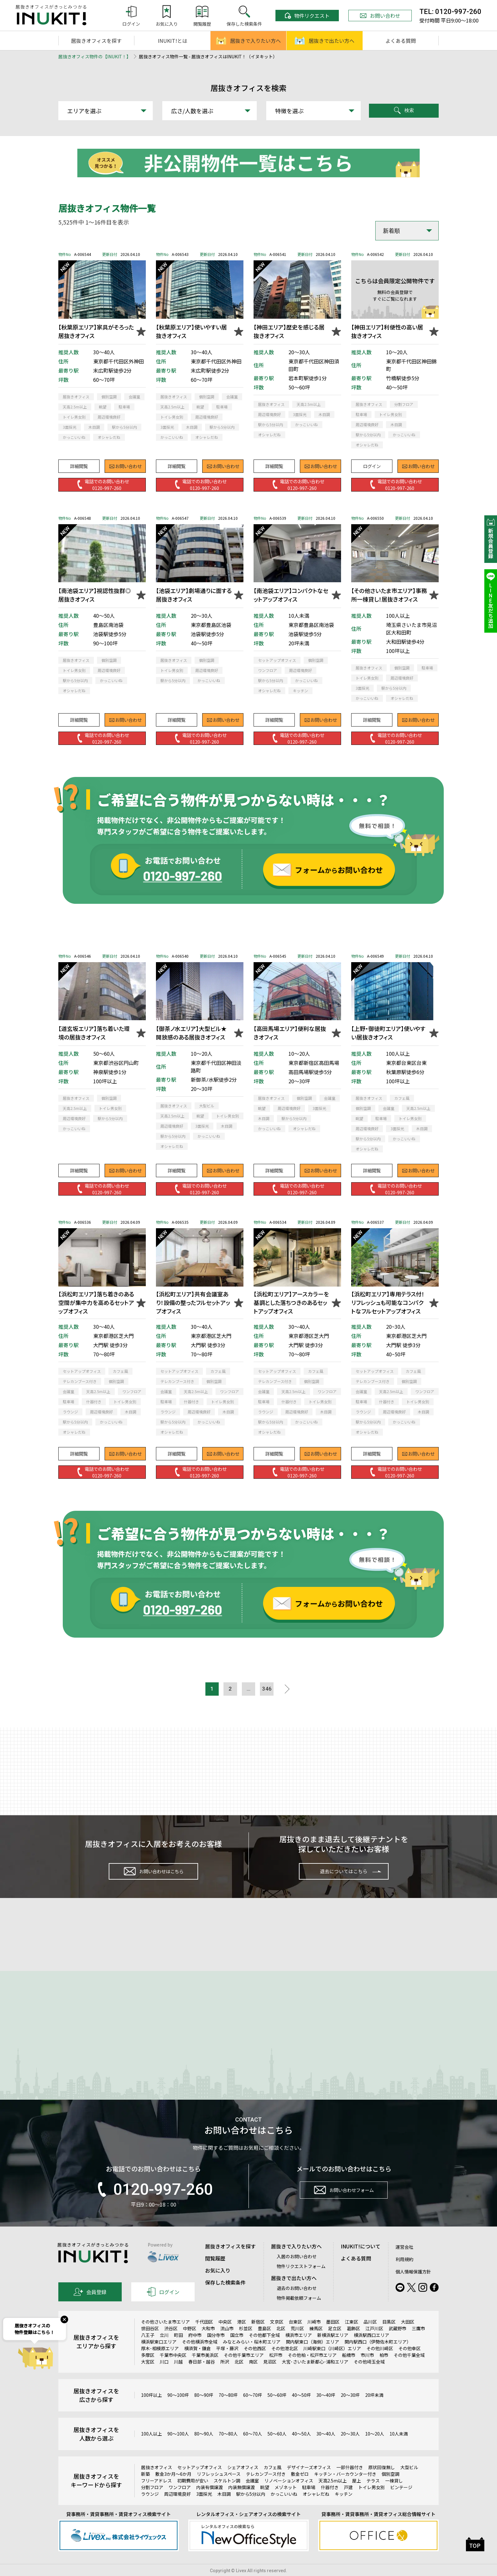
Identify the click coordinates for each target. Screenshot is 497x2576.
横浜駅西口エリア (371, 2349)
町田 (178, 2349)
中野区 (189, 2343)
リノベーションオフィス (288, 2495)
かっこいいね (284, 2508)
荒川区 (297, 2343)
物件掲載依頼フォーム (299, 2312)
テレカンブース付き (266, 2488)
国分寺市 (216, 2349)
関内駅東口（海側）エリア (312, 2356)
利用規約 (404, 2274)
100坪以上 (151, 2410)
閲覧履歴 (215, 2273)
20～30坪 (350, 2410)
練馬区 (316, 2343)
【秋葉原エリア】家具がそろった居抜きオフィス (96, 331)
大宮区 (147, 2376)
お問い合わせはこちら (153, 1875)
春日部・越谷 (201, 2376)
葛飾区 (353, 2343)
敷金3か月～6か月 (173, 2488)
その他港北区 (284, 2363)
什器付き (330, 2502)
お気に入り (217, 2285)
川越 (178, 2376)
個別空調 (390, 2488)
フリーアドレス (156, 2495)
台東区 (295, 2336)
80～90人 (203, 2448)
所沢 (224, 2376)
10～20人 (374, 2448)
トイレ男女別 (371, 2502)
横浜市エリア (298, 2349)
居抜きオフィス (156, 2482)
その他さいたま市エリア (165, 2336)
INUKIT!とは (172, 40)
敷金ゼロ (300, 2488)
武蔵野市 (397, 2343)
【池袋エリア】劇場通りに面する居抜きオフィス (194, 594)
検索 (404, 110)
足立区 (334, 2343)
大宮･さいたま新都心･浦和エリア (315, 2376)
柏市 (383, 2369)
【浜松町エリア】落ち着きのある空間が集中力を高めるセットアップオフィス (96, 1302)
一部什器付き (349, 2482)
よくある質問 (400, 40)
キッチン (343, 2508)
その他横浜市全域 (199, 2356)
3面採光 (204, 2508)
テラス (373, 2495)
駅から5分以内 (250, 2508)
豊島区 (264, 2343)
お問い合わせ (380, 15)
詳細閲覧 (79, 462)
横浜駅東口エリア (159, 2356)
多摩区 (147, 2369)
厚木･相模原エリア (160, 2363)
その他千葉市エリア (244, 2369)
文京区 (276, 2336)
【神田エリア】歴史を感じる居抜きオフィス (289, 331)
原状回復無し (381, 2482)
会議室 (252, 2495)
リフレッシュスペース (219, 2488)
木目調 (224, 2508)
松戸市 (275, 2369)
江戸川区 (374, 2343)
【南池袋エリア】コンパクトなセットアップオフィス (291, 594)
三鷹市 (418, 2343)
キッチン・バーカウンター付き (345, 2488)
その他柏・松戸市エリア (312, 2369)
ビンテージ (401, 2502)
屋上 (356, 2495)
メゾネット (285, 2502)
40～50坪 (301, 2410)
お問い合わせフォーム (344, 2207)
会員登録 (90, 2306)
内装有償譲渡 (209, 2502)
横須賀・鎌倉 (197, 2363)
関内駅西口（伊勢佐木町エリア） (378, 2356)
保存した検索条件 (225, 2297)
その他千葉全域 (409, 2369)
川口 (164, 2376)
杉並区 (245, 2343)
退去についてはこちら (343, 1875)
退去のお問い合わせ (297, 2302)
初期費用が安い (192, 2495)
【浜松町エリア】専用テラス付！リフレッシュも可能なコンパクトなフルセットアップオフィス (387, 1302)
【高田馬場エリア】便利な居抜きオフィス (290, 1032)
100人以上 (151, 2448)
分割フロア (152, 2502)
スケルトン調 (227, 2495)
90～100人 (178, 2448)
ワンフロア (180, 2502)
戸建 (348, 2502)
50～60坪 (277, 2410)
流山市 (227, 2343)
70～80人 (228, 2448)
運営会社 (404, 2261)
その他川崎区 (379, 2363)
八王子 (147, 2349)
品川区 (370, 2336)
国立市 (236, 2349)
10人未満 (399, 2448)
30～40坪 (325, 2410)
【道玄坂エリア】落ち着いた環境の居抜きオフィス (94, 1032)
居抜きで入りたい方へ (248, 40)
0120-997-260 (153, 2204)
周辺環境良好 (177, 2508)
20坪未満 (374, 2410)
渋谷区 (171, 2343)
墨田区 (332, 2336)
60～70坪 (252, 2410)
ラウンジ (150, 2508)
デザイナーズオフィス (309, 2482)
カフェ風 (272, 2482)
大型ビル (409, 2482)
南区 (253, 2376)
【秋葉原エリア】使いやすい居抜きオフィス (191, 331)
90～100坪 (178, 2410)
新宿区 (258, 2336)
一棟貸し (394, 2495)
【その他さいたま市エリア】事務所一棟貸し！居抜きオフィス (389, 594)
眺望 (264, 2502)
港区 (241, 2336)
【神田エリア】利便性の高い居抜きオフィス (387, 331)
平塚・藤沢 (227, 2363)
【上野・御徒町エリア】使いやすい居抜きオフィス (388, 1032)
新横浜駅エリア (332, 2349)
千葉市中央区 (173, 2369)
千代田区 (204, 2336)
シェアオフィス (242, 2482)
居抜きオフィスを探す (96, 40)
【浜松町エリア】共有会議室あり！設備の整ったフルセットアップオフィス (193, 1302)
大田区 (407, 2336)
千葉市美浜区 (205, 2369)
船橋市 (348, 2369)
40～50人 (301, 2448)
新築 (145, 2488)
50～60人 (277, 2448)
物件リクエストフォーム (301, 2281)
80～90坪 (203, 2410)
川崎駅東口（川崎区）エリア (332, 2363)
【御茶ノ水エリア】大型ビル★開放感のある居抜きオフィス (191, 1032)
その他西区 (255, 2363)
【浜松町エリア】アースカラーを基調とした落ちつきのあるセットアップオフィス (291, 1302)
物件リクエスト (307, 15)
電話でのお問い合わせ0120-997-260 (102, 483)
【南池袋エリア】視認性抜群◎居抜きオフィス (94, 594)
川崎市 (314, 2336)
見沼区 (269, 2376)
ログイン (372, 462)
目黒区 (389, 2336)
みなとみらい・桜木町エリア (252, 2356)
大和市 (208, 2343)
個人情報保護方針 (413, 2286)
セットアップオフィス (200, 2482)
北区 (280, 2343)
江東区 (351, 2336)
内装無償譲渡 (241, 2502)
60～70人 (252, 2448)
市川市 (367, 2369)
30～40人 (325, 2448)
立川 (164, 2349)
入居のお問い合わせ (297, 2271)
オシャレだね (316, 2508)
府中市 (195, 2349)
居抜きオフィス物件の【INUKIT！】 (94, 56)
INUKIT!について (360, 2261)
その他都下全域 (264, 2349)
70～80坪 (228, 2410)
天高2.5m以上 (333, 2495)
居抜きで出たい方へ (324, 40)
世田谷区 (150, 2343)
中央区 (225, 2336)
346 (271, 1690)
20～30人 (350, 2448)
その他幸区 (409, 2363)
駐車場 (308, 2502)
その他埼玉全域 (369, 2376)
